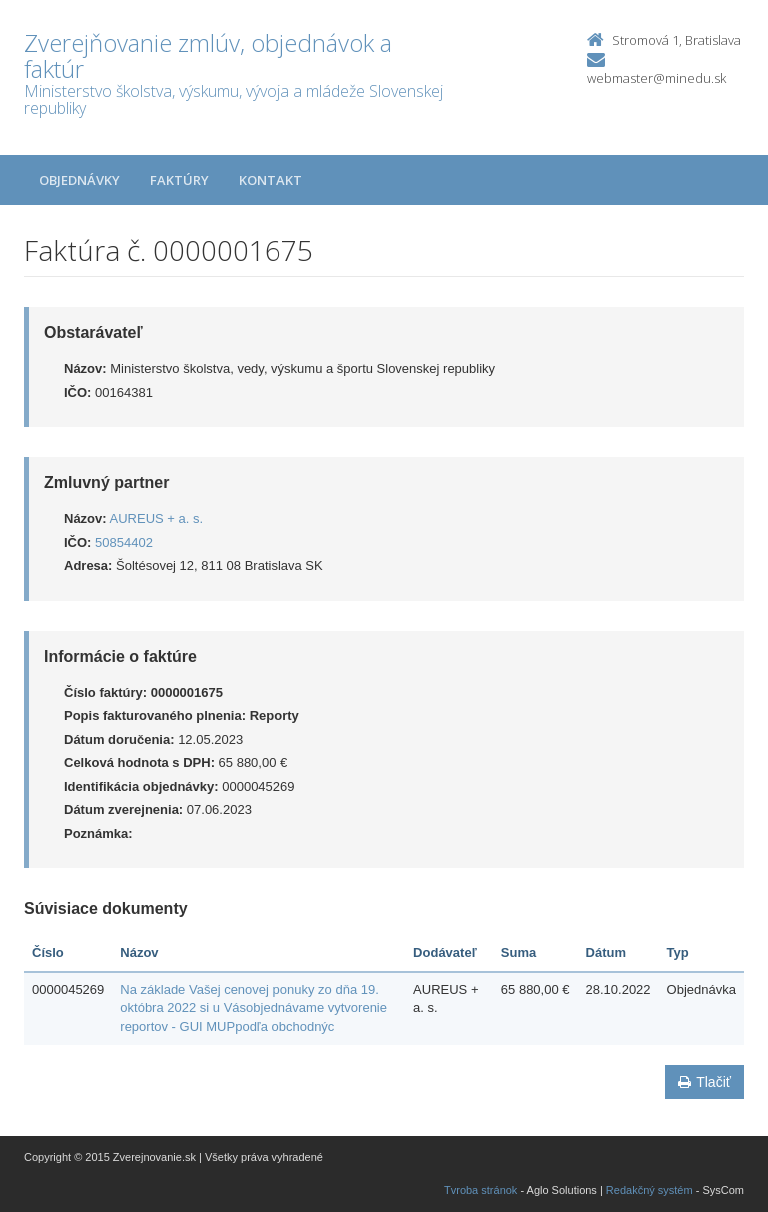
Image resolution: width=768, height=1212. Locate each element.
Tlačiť (704, 1082)
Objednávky (79, 180)
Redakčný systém (649, 1190)
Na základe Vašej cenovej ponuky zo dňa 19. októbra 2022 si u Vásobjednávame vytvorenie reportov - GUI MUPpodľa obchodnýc (253, 1008)
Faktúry (179, 180)
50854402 (124, 542)
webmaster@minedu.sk (656, 78)
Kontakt (270, 180)
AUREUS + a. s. (157, 518)
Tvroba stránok (480, 1190)
